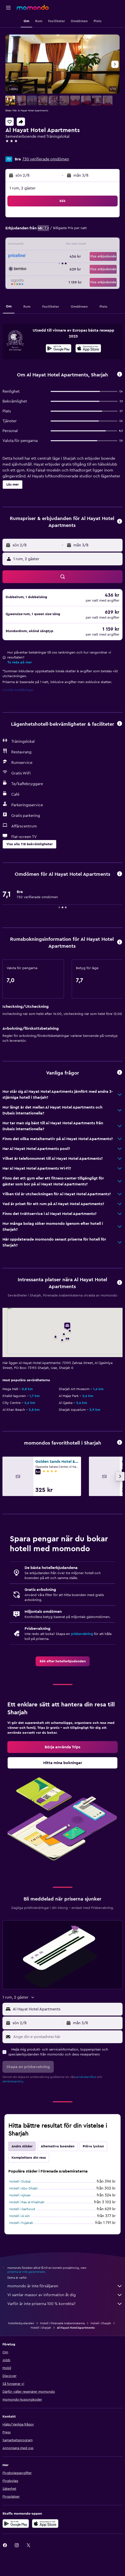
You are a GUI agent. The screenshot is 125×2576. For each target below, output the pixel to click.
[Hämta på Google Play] (58, 349)
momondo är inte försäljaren (65, 2286)
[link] (63, 1661)
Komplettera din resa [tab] (29, 2157)
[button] (8, 7)
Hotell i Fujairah (21, 2223)
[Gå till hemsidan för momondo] (33, 7)
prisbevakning (82, 1634)
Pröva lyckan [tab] (93, 2146)
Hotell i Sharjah (101, 2323)
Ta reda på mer (19, 662)
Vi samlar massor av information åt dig (65, 2295)
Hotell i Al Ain (19, 2216)
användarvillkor (86, 2076)
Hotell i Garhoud (22, 2209)
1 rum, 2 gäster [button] (23, 188)
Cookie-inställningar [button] (17, 690)
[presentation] (88, 348)
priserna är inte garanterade (26, 2271)
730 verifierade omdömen (45, 159)
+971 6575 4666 (19, 152)
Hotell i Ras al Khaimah (26, 2202)
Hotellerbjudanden (21, 2323)
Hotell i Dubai (19, 2181)
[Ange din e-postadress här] (66, 2036)
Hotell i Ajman (20, 2195)
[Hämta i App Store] (88, 349)
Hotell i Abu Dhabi (23, 2188)
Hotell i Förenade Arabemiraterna (62, 2323)
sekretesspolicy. (13, 2081)
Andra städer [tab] (22, 2146)
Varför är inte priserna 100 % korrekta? (65, 2304)
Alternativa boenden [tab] (57, 2146)
